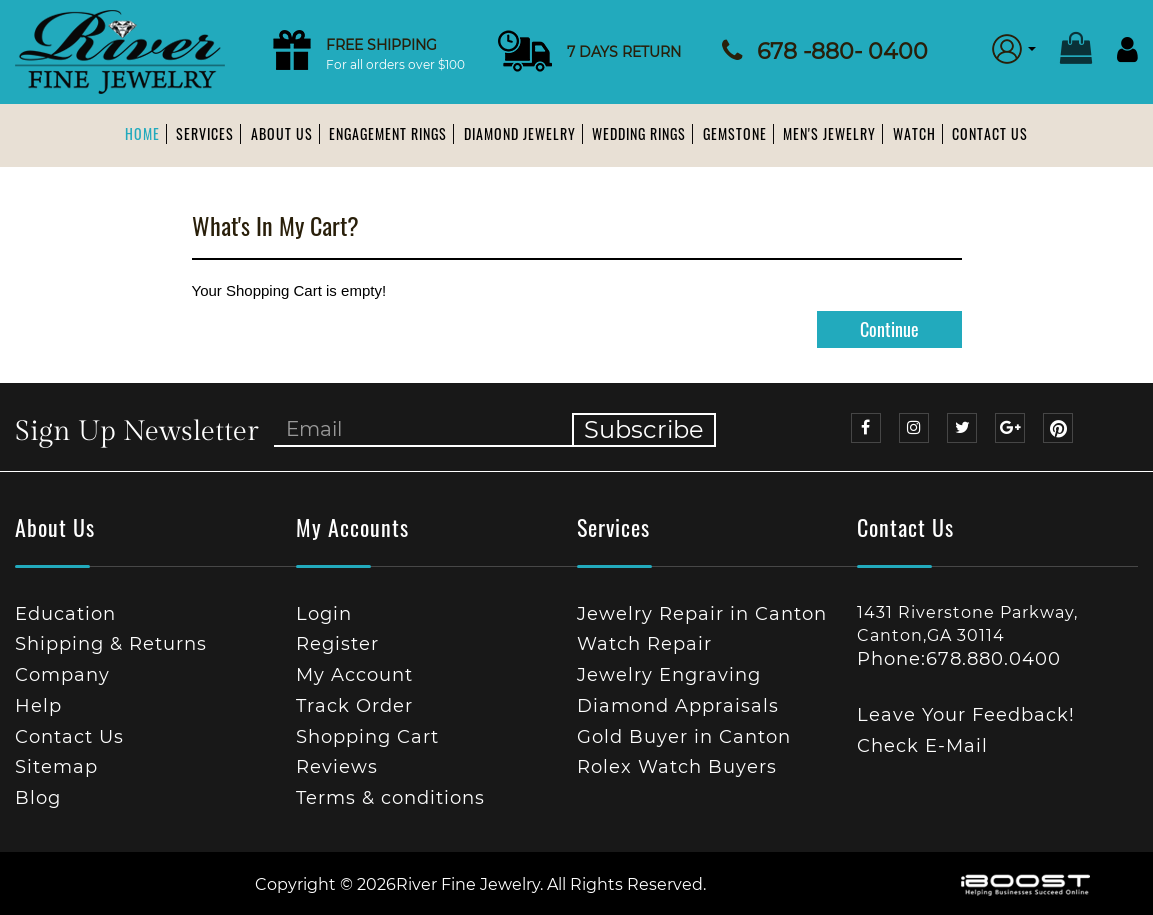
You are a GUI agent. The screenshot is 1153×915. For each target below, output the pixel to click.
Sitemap (56, 767)
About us (282, 133)
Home (142, 133)
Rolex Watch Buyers (677, 767)
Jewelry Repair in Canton (702, 614)
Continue (889, 329)
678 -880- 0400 (842, 51)
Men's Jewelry (829, 133)
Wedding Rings (639, 133)
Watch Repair (644, 644)
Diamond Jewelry (520, 133)
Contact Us (990, 133)
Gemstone (735, 133)
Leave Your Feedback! (966, 715)
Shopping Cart (367, 737)
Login (324, 614)
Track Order (354, 706)
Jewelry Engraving (669, 675)
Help (38, 706)
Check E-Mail (922, 746)
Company (62, 675)
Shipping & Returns (111, 644)
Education (65, 614)
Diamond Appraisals (678, 706)
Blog (38, 798)
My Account (354, 675)
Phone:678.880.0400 (959, 659)
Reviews (337, 767)
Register (337, 644)
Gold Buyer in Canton (684, 737)
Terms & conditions (390, 798)
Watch (914, 133)
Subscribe (644, 429)
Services (205, 133)
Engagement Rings (388, 133)
